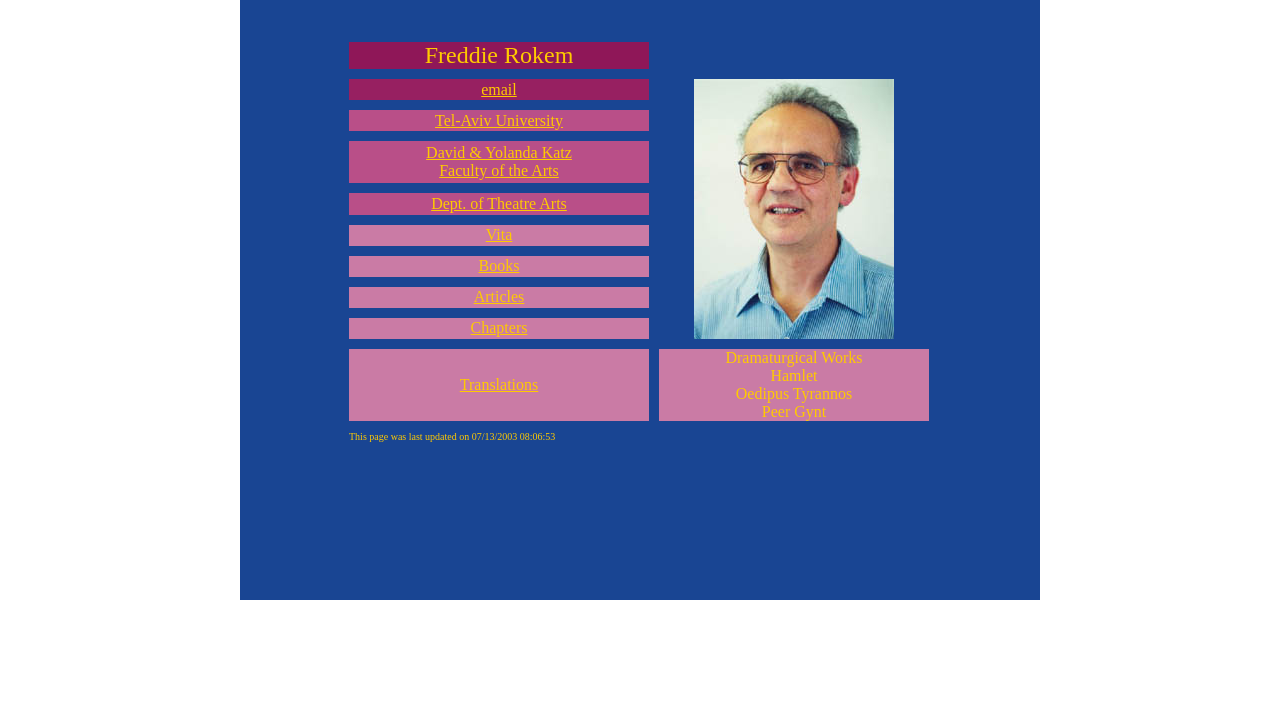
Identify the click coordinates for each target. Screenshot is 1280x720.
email (499, 89)
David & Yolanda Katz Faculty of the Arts (499, 161)
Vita (499, 234)
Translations (499, 384)
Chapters (499, 327)
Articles (499, 296)
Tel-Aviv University (499, 120)
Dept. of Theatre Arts (499, 203)
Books (499, 265)
